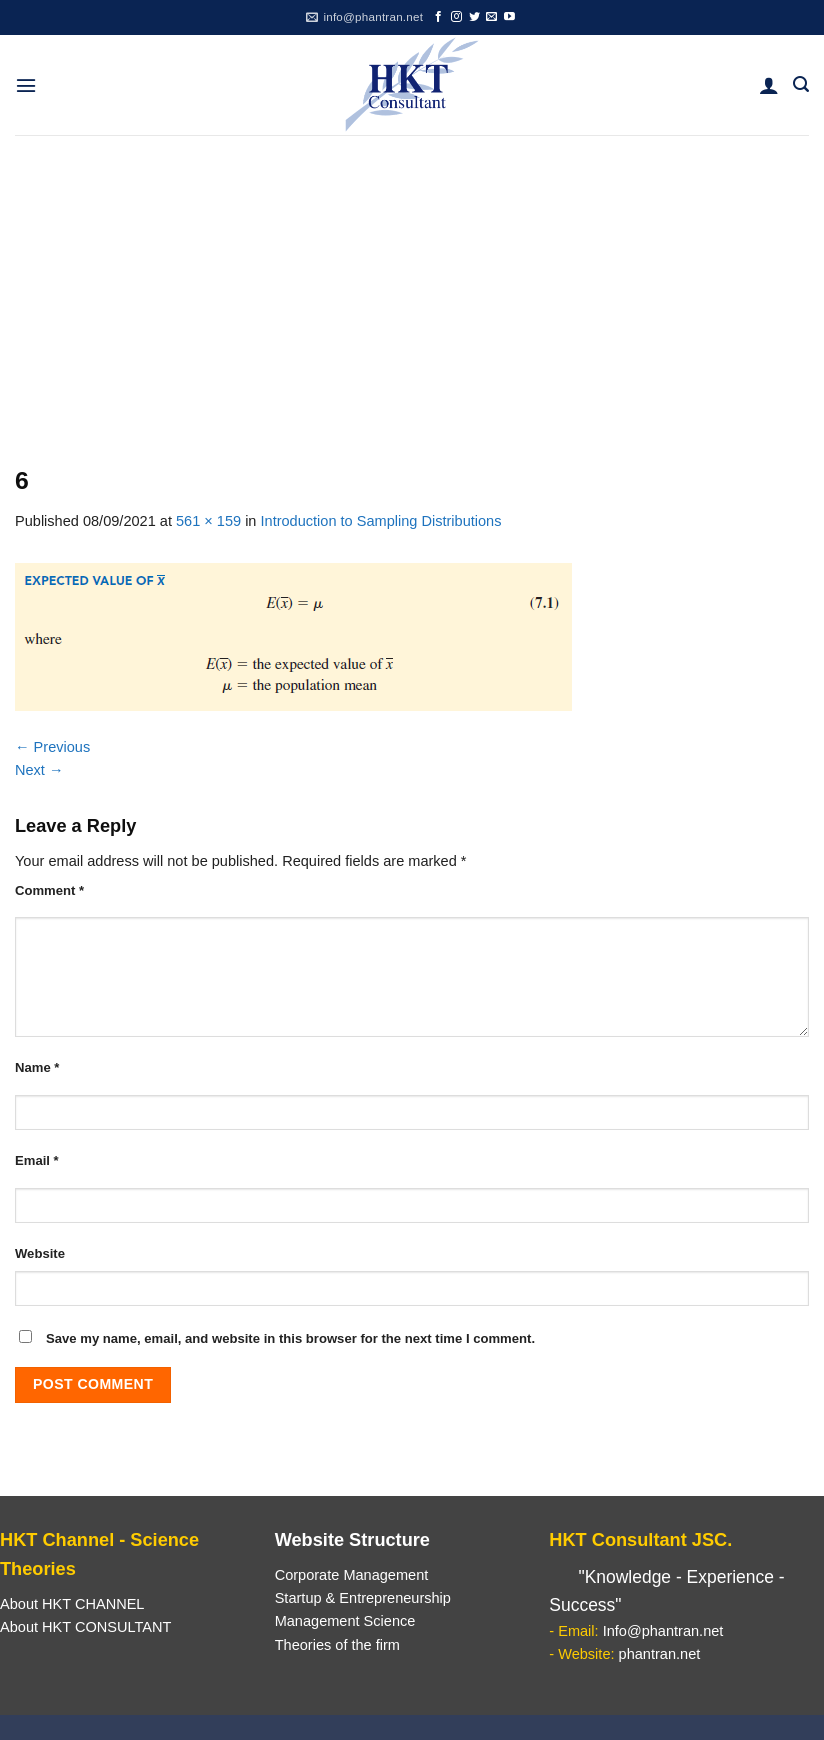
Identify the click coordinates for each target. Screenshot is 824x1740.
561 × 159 (208, 521)
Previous (52, 747)
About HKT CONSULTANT (85, 1627)
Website (40, 1253)
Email (37, 1160)
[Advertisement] (412, 285)
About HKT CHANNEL (72, 1604)
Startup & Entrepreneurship (363, 1598)
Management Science (345, 1621)
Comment (49, 890)
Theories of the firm (337, 1645)
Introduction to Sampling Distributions (381, 521)
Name (37, 1067)
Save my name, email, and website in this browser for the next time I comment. (290, 1338)
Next (39, 770)
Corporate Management (352, 1575)
